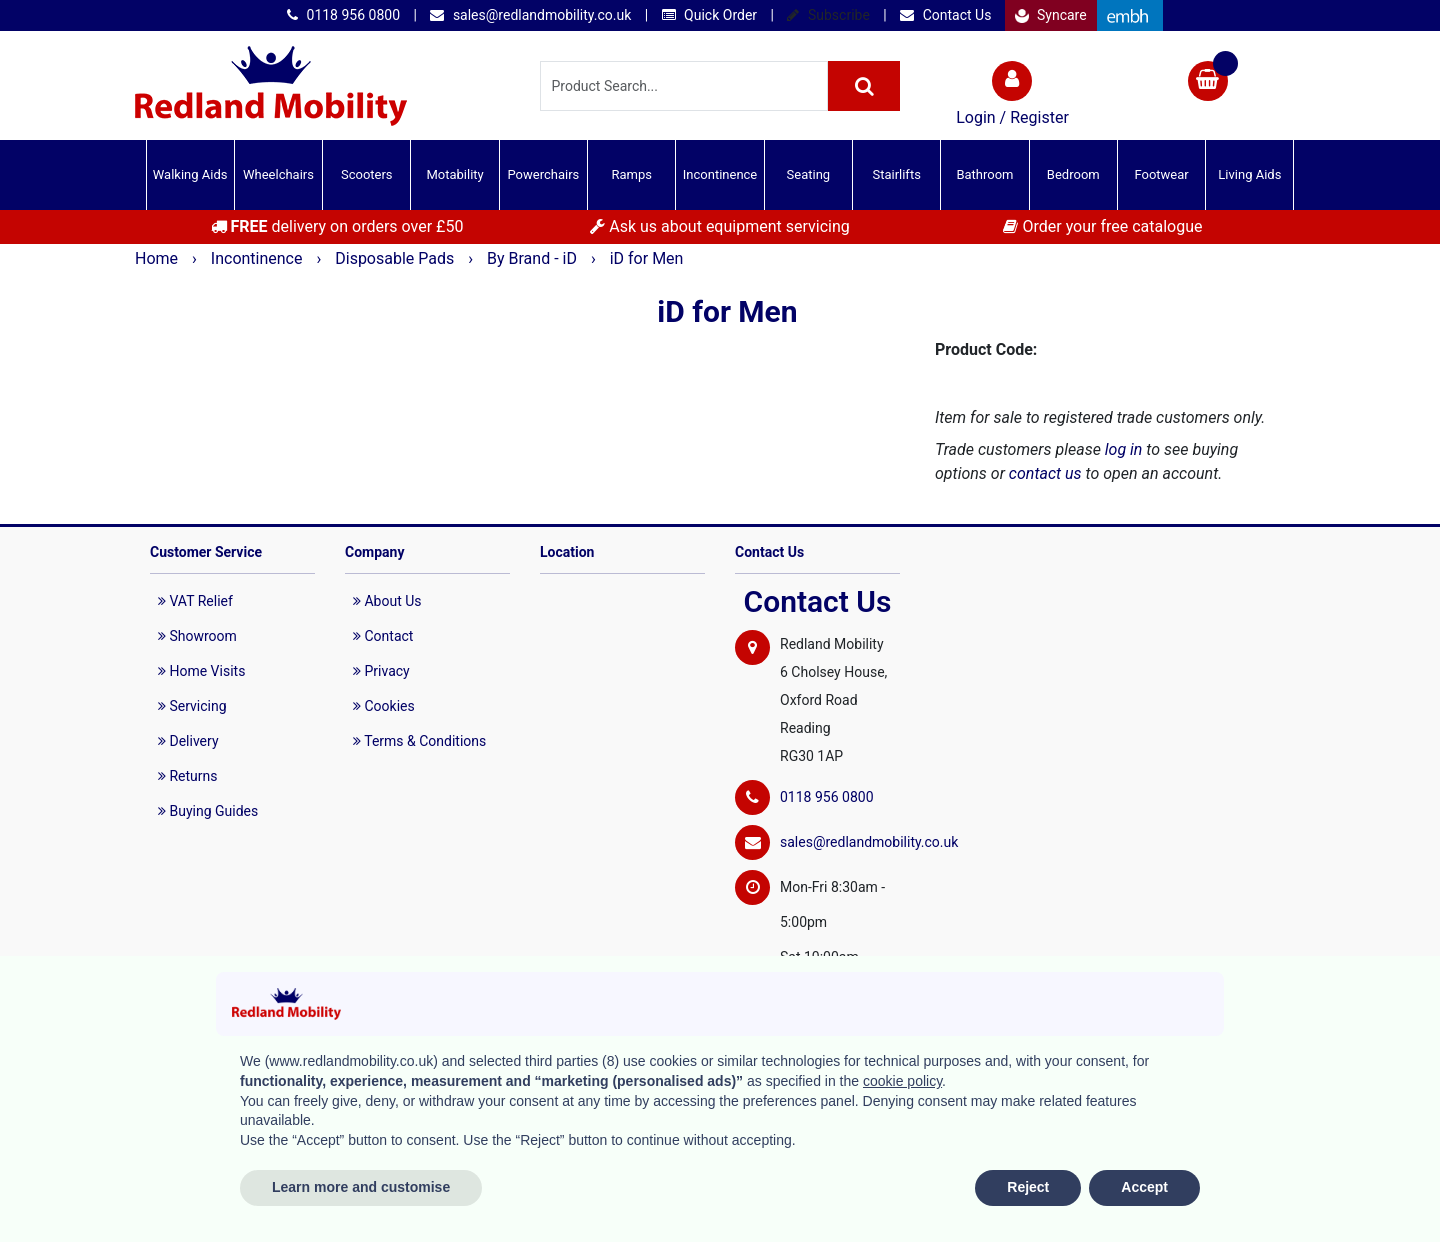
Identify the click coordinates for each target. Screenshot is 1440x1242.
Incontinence (720, 174)
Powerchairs (544, 174)
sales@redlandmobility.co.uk (530, 15)
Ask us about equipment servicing (719, 226)
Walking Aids (190, 174)
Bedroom (1073, 174)
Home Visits (201, 671)
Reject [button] (1028, 1187)
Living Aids (1249, 174)
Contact (383, 636)
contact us (1045, 473)
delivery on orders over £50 (337, 226)
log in (1124, 449)
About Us (387, 601)
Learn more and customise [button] (361, 1187)
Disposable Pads (396, 258)
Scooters (367, 174)
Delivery (188, 741)
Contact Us (945, 15)
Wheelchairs (278, 174)
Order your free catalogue (1102, 226)
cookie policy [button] (902, 1081)
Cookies (384, 706)
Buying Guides (208, 811)
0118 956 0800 (343, 15)
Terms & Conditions (419, 741)
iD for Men (647, 258)
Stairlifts (896, 174)
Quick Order (709, 15)
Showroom (197, 636)
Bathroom (984, 174)
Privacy (381, 671)
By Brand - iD (534, 258)
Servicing (192, 706)
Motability (454, 174)
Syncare (1051, 15)
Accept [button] (1144, 1187)
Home (158, 258)
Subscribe (828, 15)
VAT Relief (195, 601)
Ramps (631, 174)
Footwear (1161, 174)
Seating (809, 174)
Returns (188, 776)
